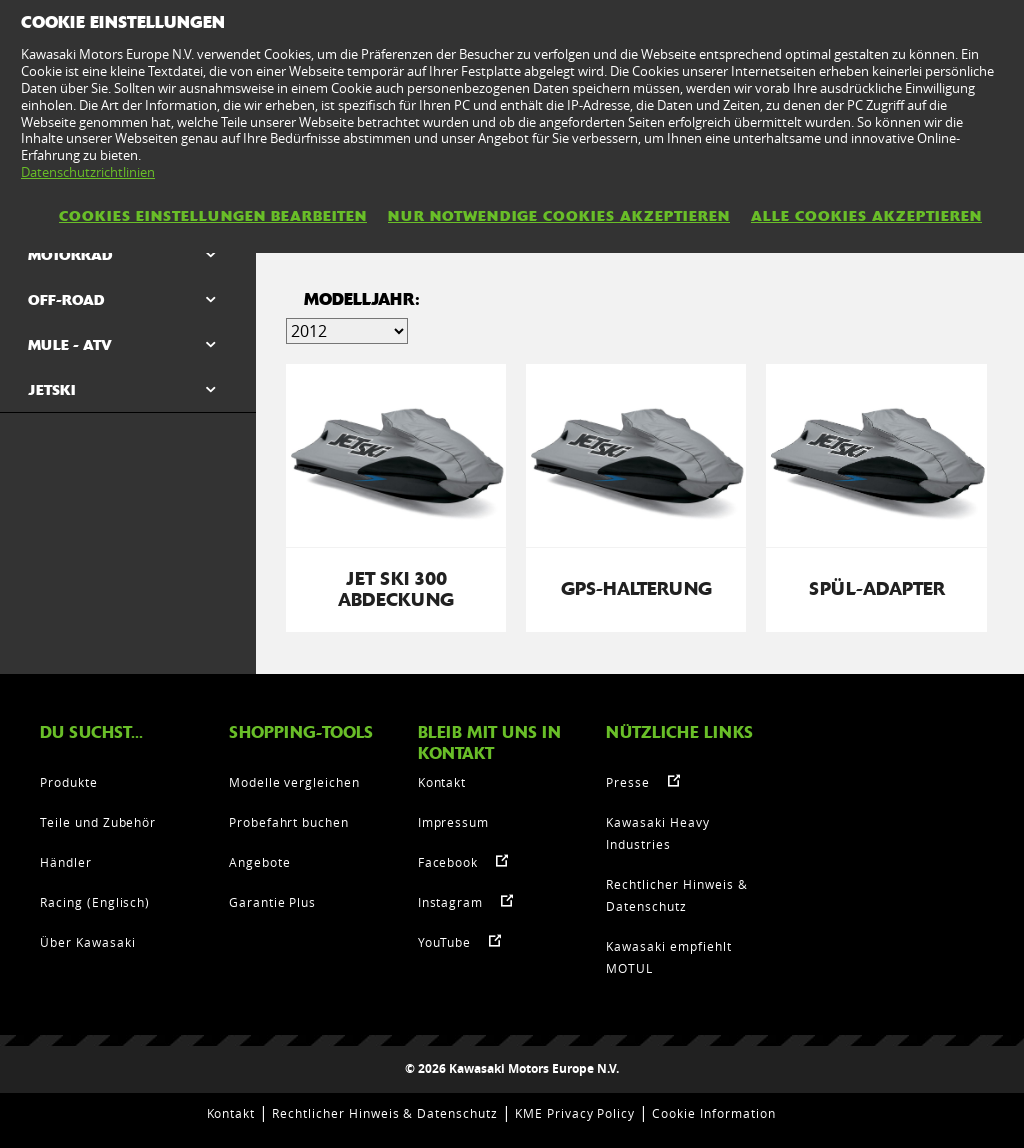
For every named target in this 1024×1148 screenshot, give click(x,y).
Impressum (454, 822)
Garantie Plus (272, 902)
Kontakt (442, 782)
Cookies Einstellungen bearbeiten (213, 216)
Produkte (69, 782)
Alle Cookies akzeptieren (866, 216)
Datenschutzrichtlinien (88, 172)
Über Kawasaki (87, 942)
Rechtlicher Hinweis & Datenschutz (385, 1113)
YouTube (445, 942)
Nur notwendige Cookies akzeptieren (559, 216)
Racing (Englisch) (95, 902)
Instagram (451, 902)
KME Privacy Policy (575, 1113)
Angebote (260, 862)
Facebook (448, 862)
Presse (628, 782)
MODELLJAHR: (362, 299)
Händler (66, 862)
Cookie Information (713, 1113)
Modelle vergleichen (294, 782)
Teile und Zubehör (98, 822)
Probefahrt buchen (289, 822)
